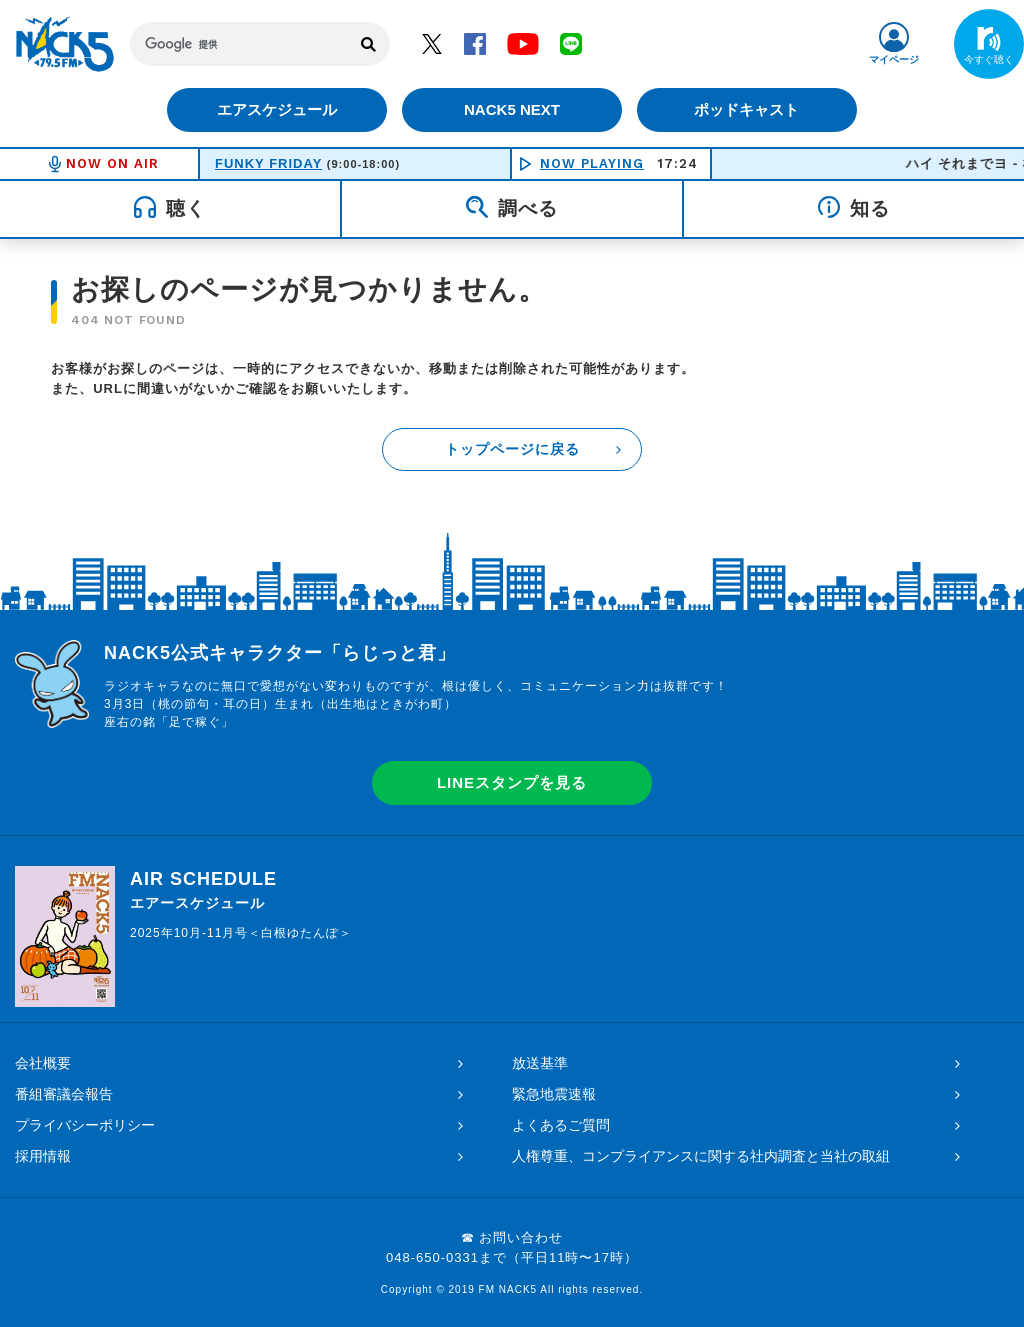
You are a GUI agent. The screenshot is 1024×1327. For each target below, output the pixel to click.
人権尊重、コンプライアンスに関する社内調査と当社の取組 (701, 1156)
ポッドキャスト (747, 109)
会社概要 (43, 1063)
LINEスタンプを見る (512, 782)
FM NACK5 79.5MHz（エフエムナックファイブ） (65, 44)
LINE (571, 43)
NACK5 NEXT (512, 109)
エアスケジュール (277, 109)
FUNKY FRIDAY (268, 163)
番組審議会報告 (64, 1094)
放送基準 (540, 1063)
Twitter (432, 43)
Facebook (475, 43)
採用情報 (43, 1156)
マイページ (894, 59)
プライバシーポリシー (85, 1125)
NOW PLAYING (592, 163)
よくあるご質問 (561, 1125)
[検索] (239, 44)
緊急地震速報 (554, 1094)
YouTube (523, 43)
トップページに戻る (512, 449)
